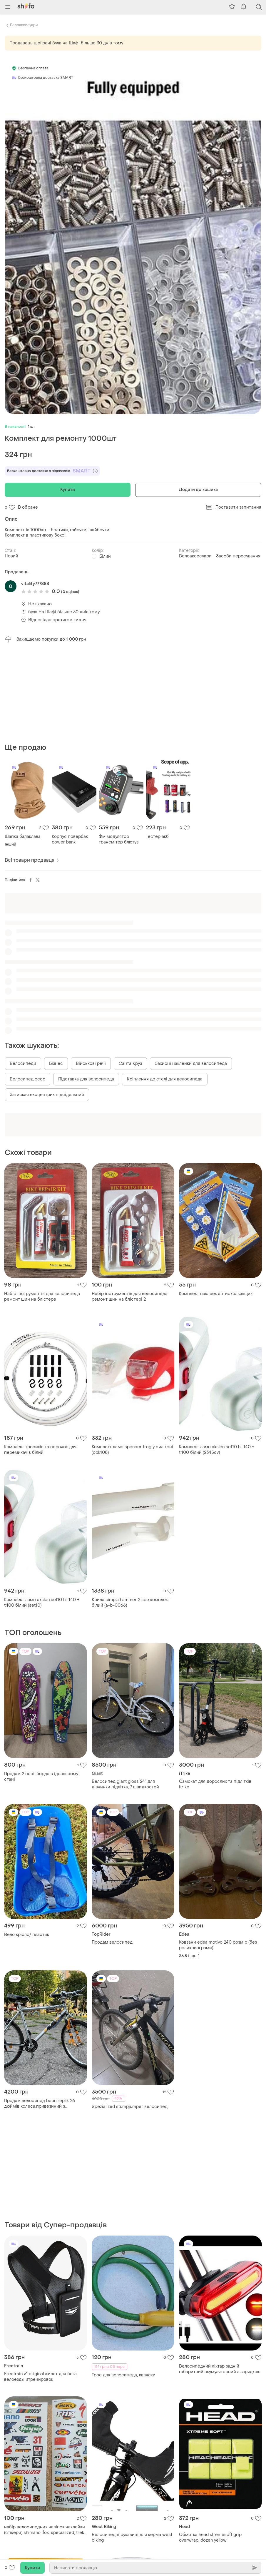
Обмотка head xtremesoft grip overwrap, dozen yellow (210, 2355)
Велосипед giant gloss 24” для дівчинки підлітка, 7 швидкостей (125, 1693)
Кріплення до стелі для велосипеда (165, 988)
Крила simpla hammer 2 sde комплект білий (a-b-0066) (131, 1511)
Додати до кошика (198, 489)
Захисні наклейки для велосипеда (191, 972)
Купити (67, 489)
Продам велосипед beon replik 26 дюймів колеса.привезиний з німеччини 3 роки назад (39, 2012)
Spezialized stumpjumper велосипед (130, 2015)
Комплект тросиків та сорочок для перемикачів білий (40, 1358)
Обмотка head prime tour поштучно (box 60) (129, 2515)
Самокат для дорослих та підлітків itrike (215, 1693)
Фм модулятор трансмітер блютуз (118, 748)
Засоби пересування (238, 556)
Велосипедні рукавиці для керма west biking (132, 2355)
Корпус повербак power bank (70, 748)
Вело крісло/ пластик (26, 1843)
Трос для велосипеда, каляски (123, 2193)
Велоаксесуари (24, 25)
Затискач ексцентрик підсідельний (47, 1003)
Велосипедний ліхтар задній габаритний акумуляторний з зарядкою (219, 2186)
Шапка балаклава (23, 745)
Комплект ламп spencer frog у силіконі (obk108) (132, 1358)
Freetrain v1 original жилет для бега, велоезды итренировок (41, 2194)
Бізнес (56, 972)
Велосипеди (23, 972)
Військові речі (91, 972)
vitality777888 (35, 584)
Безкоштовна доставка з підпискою (52, 471)
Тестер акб (157, 745)
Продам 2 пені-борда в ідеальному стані (41, 1685)
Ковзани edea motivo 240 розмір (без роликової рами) (218, 1854)
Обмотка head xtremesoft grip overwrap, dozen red (35, 2515)
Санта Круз (130, 972)
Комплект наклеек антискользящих (215, 1202)
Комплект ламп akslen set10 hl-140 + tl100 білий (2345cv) (216, 1358)
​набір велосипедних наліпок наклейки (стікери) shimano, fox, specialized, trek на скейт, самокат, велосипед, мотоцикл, (44, 2347)
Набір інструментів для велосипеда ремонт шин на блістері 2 (130, 1205)
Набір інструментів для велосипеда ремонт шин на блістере (42, 1205)
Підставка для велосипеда (86, 988)
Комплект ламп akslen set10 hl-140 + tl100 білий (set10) (41, 1511)
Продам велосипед (112, 1851)
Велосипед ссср (27, 988)
